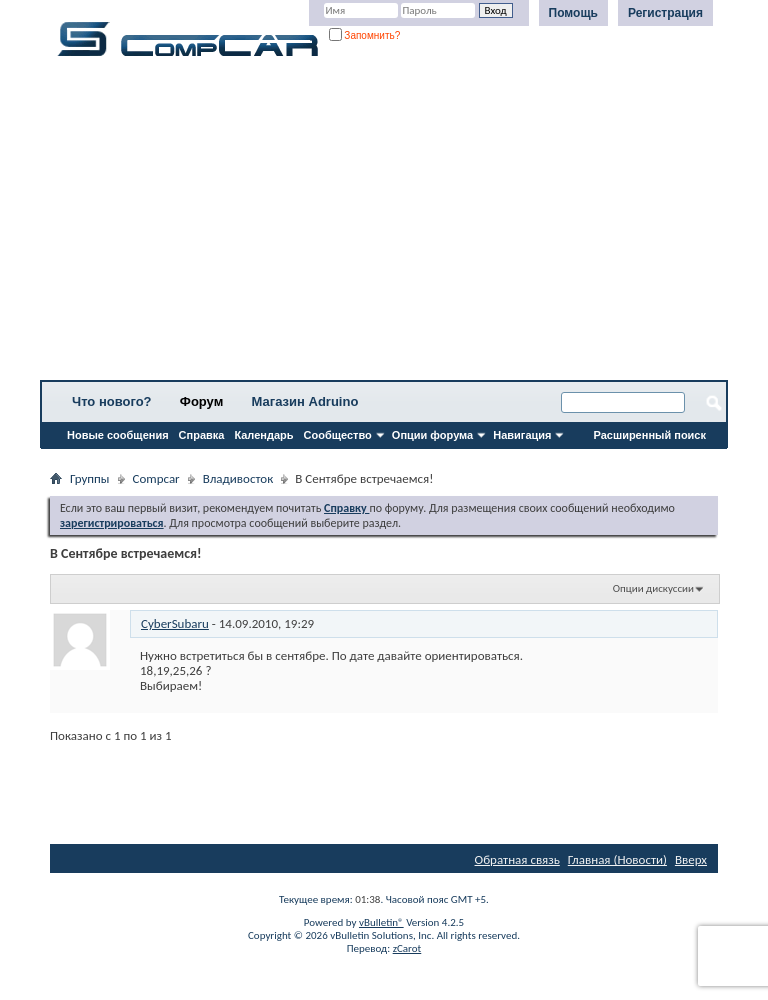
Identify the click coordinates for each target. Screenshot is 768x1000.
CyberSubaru (175, 623)
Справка (202, 435)
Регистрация (665, 13)
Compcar (156, 478)
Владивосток (238, 478)
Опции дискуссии (653, 588)
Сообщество (338, 435)
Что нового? (112, 401)
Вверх (691, 859)
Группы (90, 478)
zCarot (407, 948)
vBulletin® (381, 922)
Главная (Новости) (617, 859)
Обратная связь (517, 859)
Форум (201, 401)
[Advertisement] (384, 225)
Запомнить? (365, 35)
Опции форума (432, 435)
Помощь (573, 13)
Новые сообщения (118, 435)
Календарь (263, 435)
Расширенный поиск (650, 435)
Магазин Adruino (305, 401)
